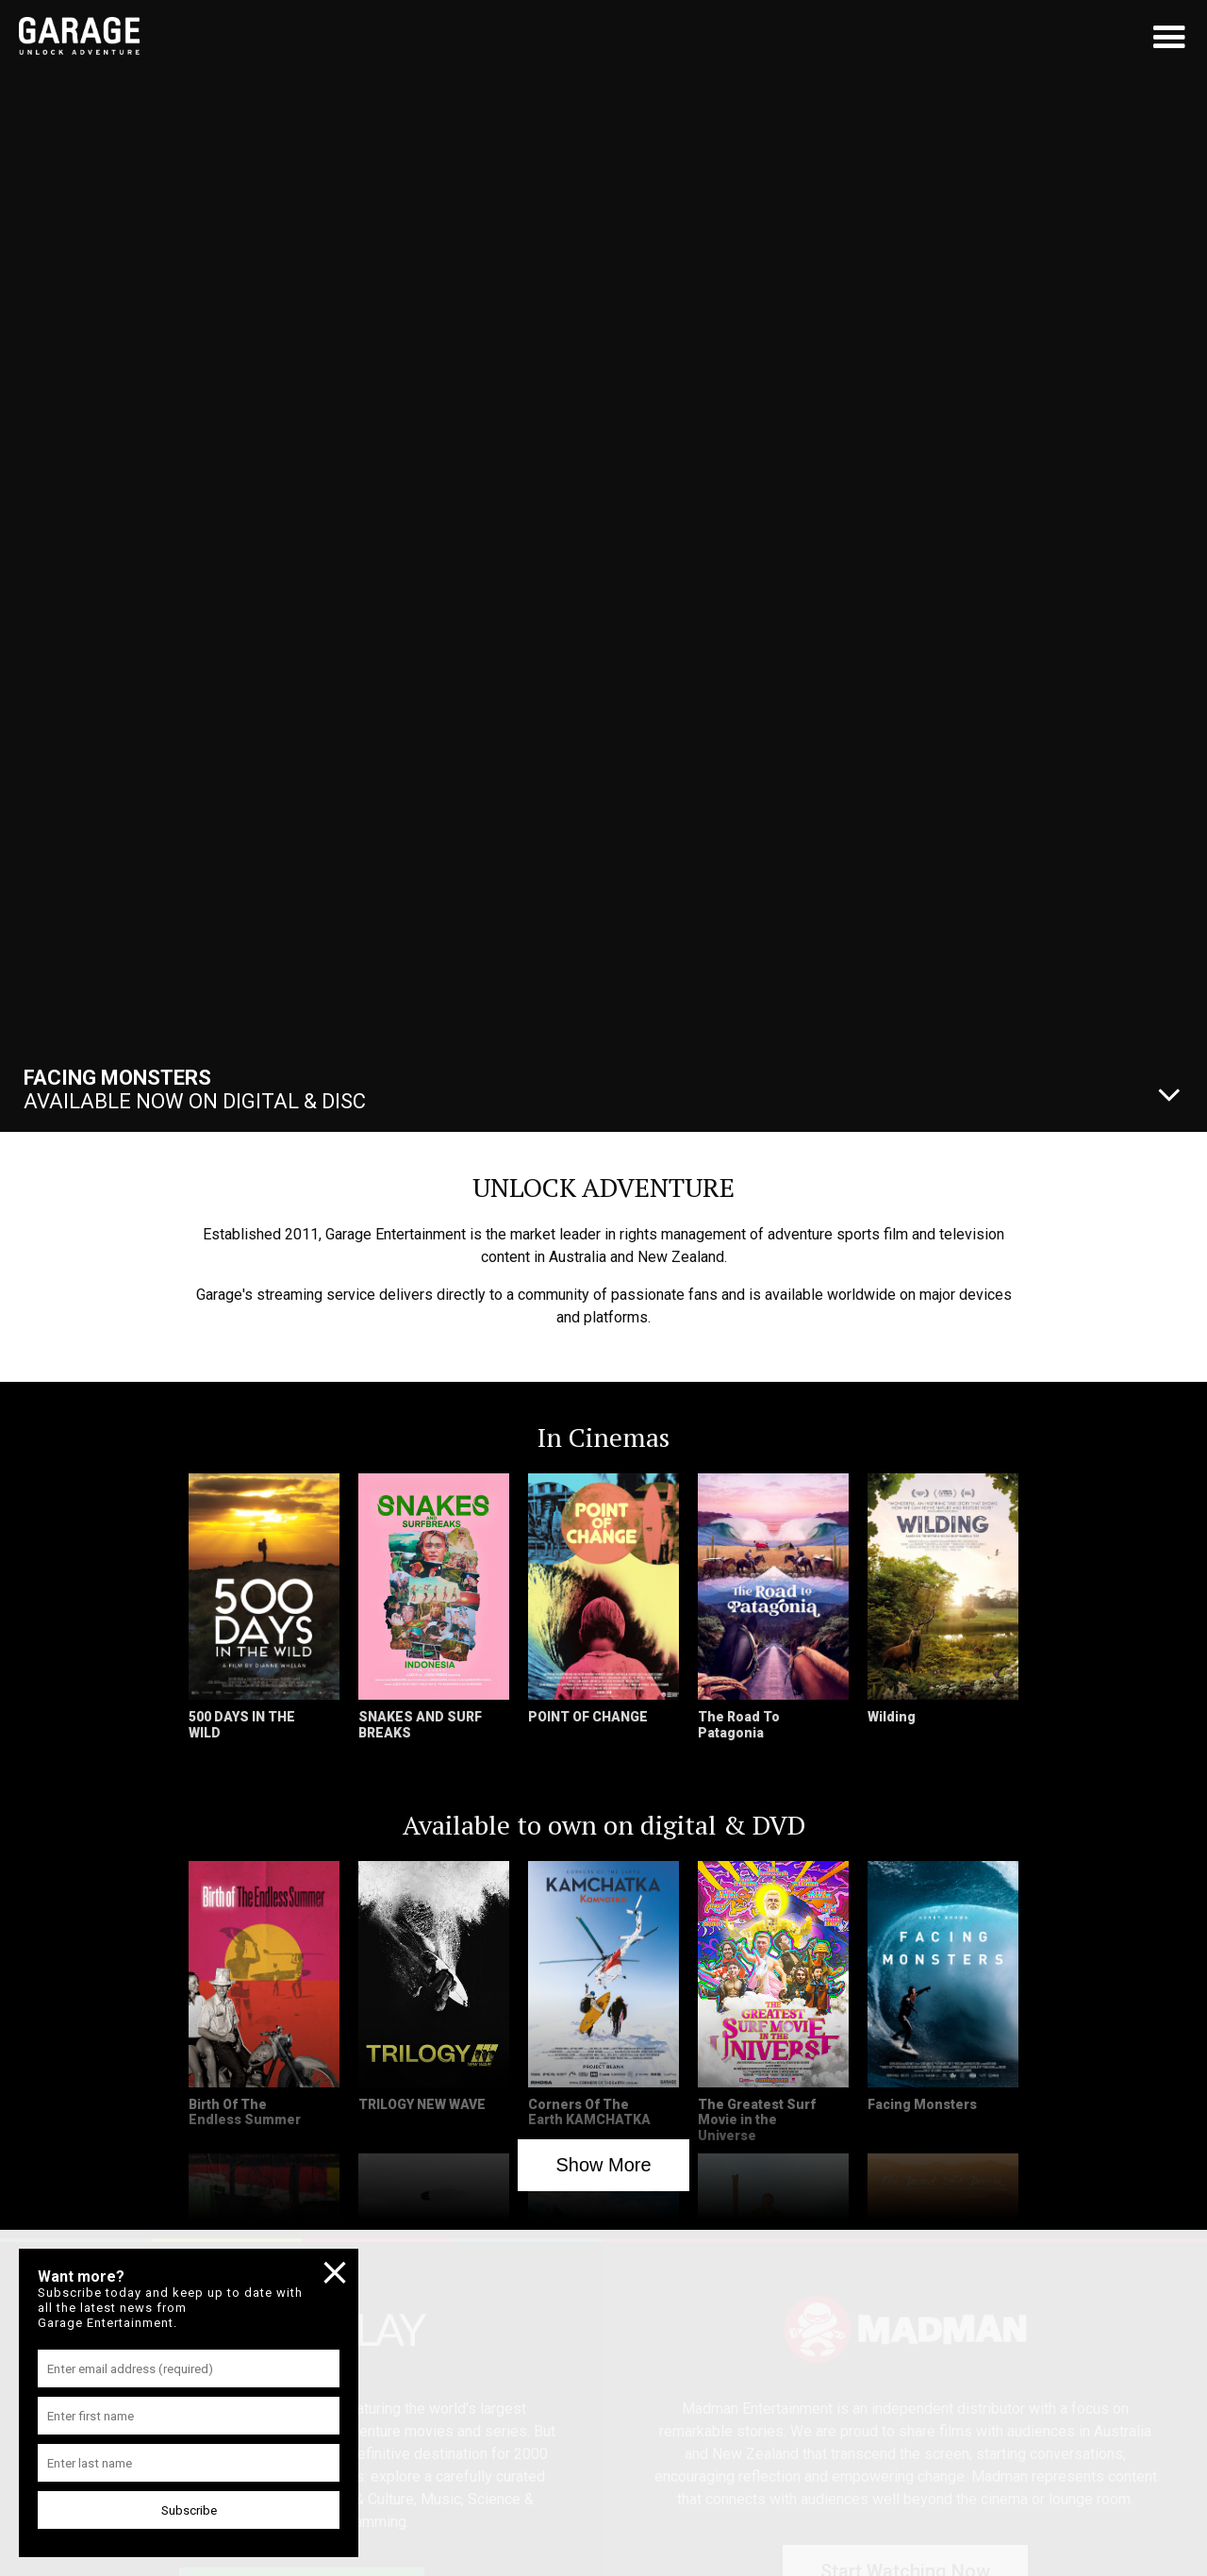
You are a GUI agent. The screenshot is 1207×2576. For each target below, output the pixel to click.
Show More (603, 2164)
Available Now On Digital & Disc (195, 1089)
